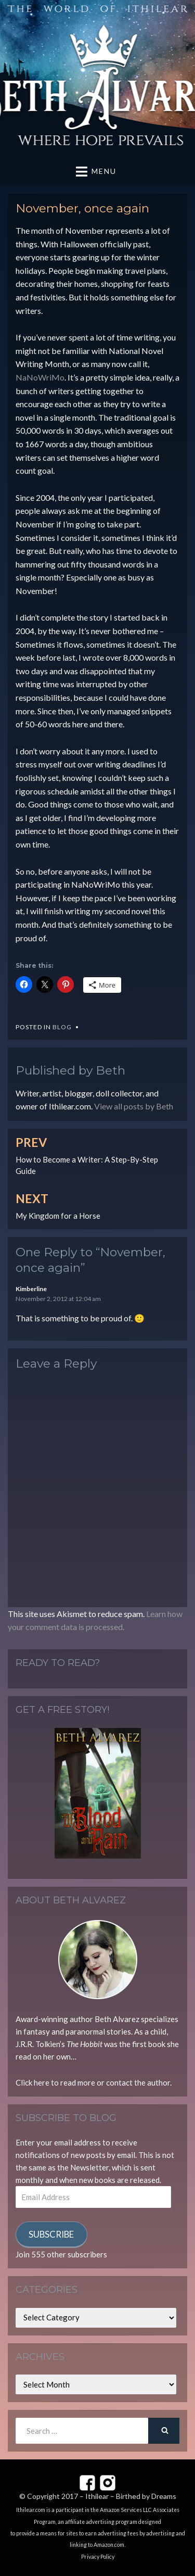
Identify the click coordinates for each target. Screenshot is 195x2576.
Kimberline (31, 1289)
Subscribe (51, 2234)
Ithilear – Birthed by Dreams (130, 2496)
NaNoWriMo (40, 377)
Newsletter (89, 2167)
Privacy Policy (97, 2557)
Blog (62, 1027)
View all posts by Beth (133, 1106)
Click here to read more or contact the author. (94, 2082)
